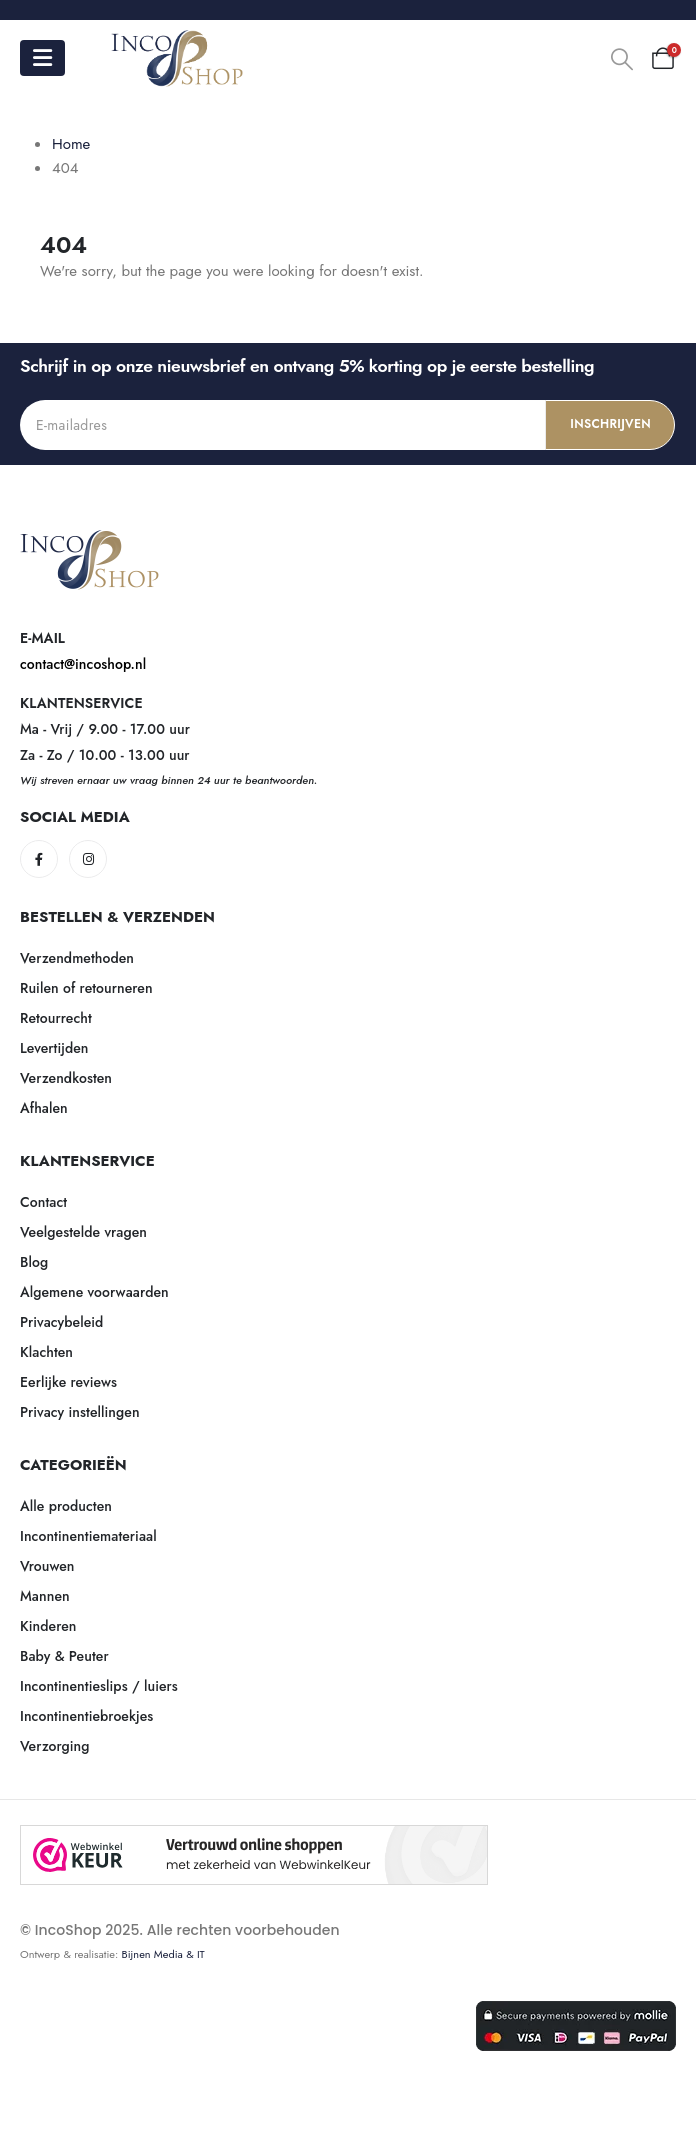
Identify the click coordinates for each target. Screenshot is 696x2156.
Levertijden (54, 1048)
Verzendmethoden (77, 958)
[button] (622, 59)
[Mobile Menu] (42, 58)
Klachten (46, 1352)
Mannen (45, 1596)
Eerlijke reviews (68, 1382)
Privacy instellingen (80, 1412)
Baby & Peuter (64, 1656)
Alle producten (66, 1506)
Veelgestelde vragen (83, 1232)
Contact (43, 1202)
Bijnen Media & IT (163, 1954)
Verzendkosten (66, 1078)
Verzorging (55, 1746)
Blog (34, 1262)
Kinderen (48, 1626)
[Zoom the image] (90, 541)
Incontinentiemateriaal (88, 1536)
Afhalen (44, 1108)
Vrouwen (47, 1566)
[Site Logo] (177, 58)
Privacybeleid (61, 1322)
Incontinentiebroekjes (86, 1716)
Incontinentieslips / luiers (99, 1686)
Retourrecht (56, 1018)
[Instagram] (88, 859)
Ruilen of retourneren (86, 988)
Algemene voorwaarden (94, 1292)
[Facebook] (39, 859)
